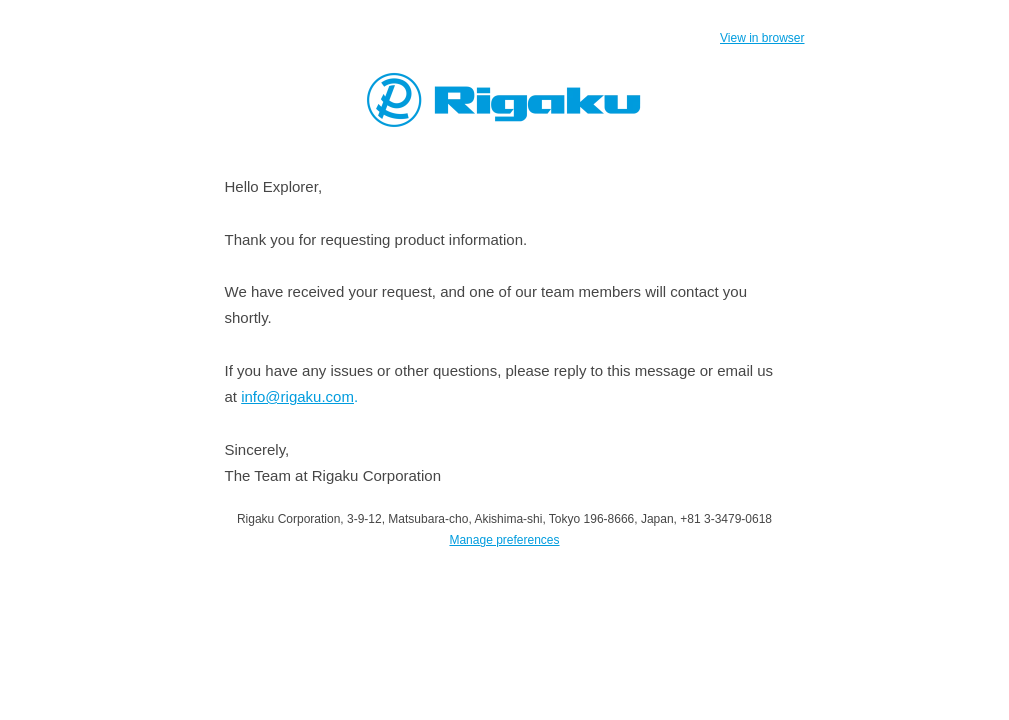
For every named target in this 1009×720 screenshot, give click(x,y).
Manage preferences (504, 540)
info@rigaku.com (297, 396)
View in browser (762, 38)
